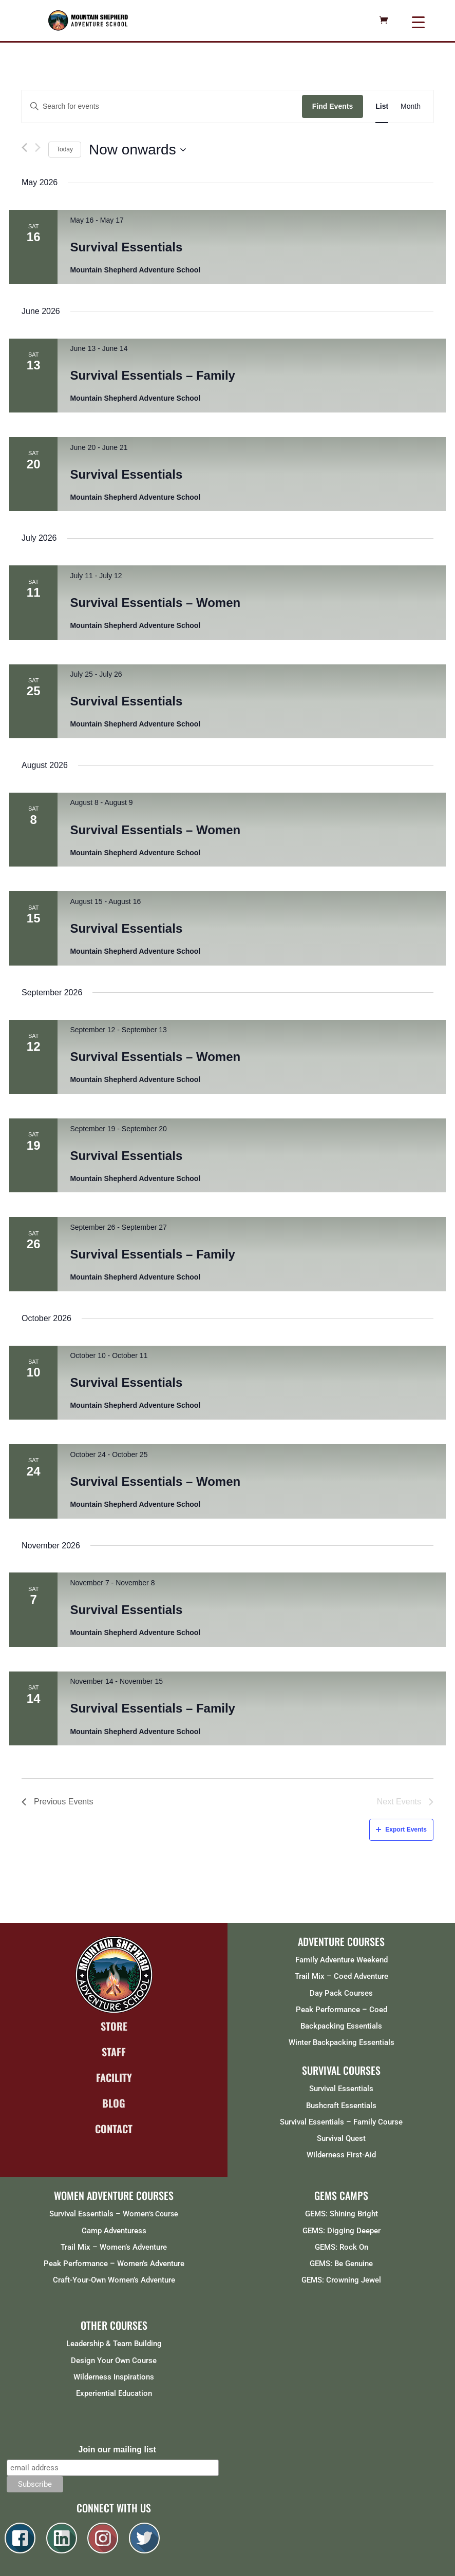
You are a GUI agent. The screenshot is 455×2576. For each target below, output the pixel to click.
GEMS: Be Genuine (341, 2263)
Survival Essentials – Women (155, 602)
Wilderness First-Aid (341, 2154)
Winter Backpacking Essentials (341, 2042)
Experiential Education (114, 2393)
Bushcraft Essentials (341, 2105)
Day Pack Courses (341, 1993)
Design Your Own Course (114, 2360)
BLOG (113, 2103)
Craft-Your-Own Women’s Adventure (114, 2280)
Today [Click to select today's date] (64, 149)
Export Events (401, 1829)
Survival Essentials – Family (152, 375)
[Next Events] (38, 148)
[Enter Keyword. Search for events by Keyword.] (162, 106)
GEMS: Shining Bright (341, 2213)
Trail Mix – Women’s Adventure (114, 2247)
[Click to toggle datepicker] (137, 150)
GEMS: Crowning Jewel (341, 2280)
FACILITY (114, 2077)
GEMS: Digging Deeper (341, 2230)
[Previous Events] (24, 149)
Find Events (332, 106)
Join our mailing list (117, 2449)
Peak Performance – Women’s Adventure (114, 2263)
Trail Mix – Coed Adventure (341, 1976)
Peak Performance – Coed (341, 2009)
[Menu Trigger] (418, 22)
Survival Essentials (126, 247)
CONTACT (113, 2128)
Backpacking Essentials (341, 2026)
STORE (114, 2026)
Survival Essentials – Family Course (341, 2122)
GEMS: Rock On (341, 2247)
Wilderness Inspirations (113, 2377)
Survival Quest (341, 2138)
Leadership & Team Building (114, 2343)
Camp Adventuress (114, 2230)
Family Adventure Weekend (341, 1959)
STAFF (114, 2051)
